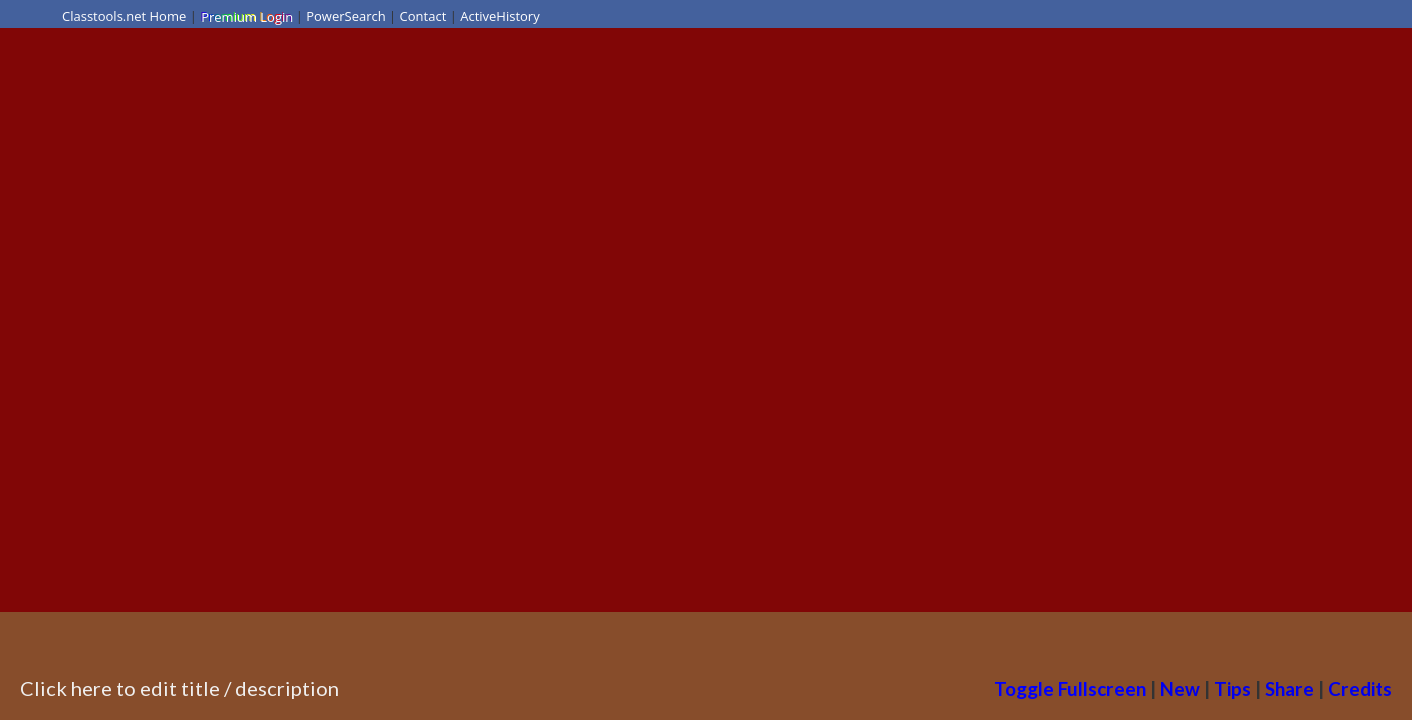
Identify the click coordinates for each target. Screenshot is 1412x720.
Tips (1232, 688)
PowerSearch (346, 16)
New (1180, 688)
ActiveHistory (500, 16)
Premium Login (246, 16)
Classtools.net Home (124, 16)
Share (1289, 688)
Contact (423, 16)
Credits (1360, 688)
